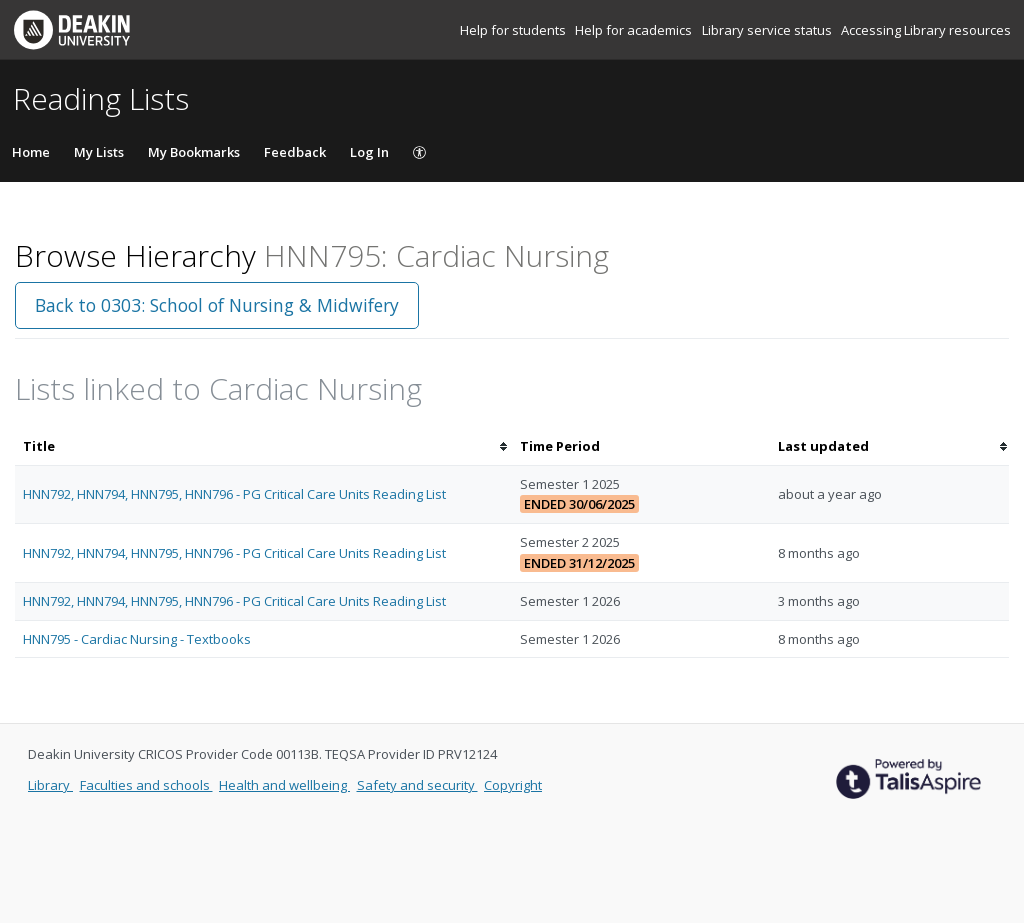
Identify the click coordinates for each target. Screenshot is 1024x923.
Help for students (514, 30)
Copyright (513, 785)
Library (50, 785)
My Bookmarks (194, 152)
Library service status (768, 30)
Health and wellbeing (284, 785)
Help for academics (635, 30)
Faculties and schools (146, 785)
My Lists (99, 152)
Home (31, 152)
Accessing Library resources (926, 30)
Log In (369, 152)
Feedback (295, 152)
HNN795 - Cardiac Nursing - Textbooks (137, 639)
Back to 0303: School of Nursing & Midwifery (217, 305)
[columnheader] (263, 446)
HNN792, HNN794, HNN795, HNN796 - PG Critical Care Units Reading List (234, 494)
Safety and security (417, 785)
